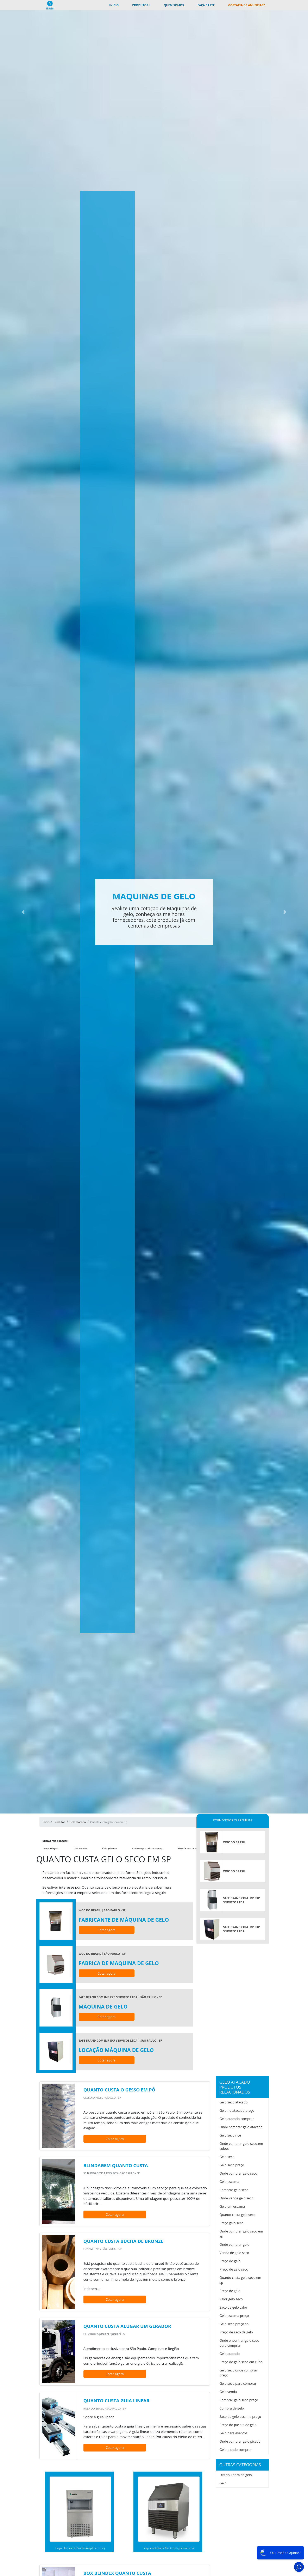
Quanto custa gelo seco (238, 2214)
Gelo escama (229, 2181)
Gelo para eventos (233, 2433)
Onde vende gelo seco (236, 2198)
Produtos (140, 5)
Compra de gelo (50, 1848)
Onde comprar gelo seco (238, 2173)
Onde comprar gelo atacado (241, 2127)
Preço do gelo (230, 2261)
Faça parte (206, 5)
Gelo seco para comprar (238, 2383)
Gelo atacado (80, 1848)
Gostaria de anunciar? (246, 5)
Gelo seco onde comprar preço (238, 2372)
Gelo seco (227, 2157)
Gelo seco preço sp (234, 2324)
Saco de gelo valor (233, 2307)
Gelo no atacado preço (237, 2110)
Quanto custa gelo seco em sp (240, 2280)
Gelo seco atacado (234, 2102)
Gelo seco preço (232, 2165)
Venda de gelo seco (234, 2252)
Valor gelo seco (109, 1848)
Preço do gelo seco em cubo (241, 2362)
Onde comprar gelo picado (240, 2441)
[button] (23, 911)
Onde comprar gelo (235, 2244)
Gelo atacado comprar (237, 2118)
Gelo (223, 2483)
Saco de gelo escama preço (240, 2416)
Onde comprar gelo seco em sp (147, 1848)
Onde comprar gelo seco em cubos (241, 2146)
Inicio (114, 5)
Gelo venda (228, 2391)
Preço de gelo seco (234, 2269)
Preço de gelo (230, 2291)
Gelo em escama (232, 2206)
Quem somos (174, 5)
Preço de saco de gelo (188, 1848)
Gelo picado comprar (236, 2449)
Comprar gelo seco (234, 2190)
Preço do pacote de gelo (238, 2425)
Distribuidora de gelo (236, 2475)
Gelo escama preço (234, 2315)
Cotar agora (107, 1930)
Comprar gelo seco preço (239, 2400)
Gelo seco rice (230, 2135)
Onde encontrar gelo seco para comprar (239, 2343)
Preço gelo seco (232, 2223)
